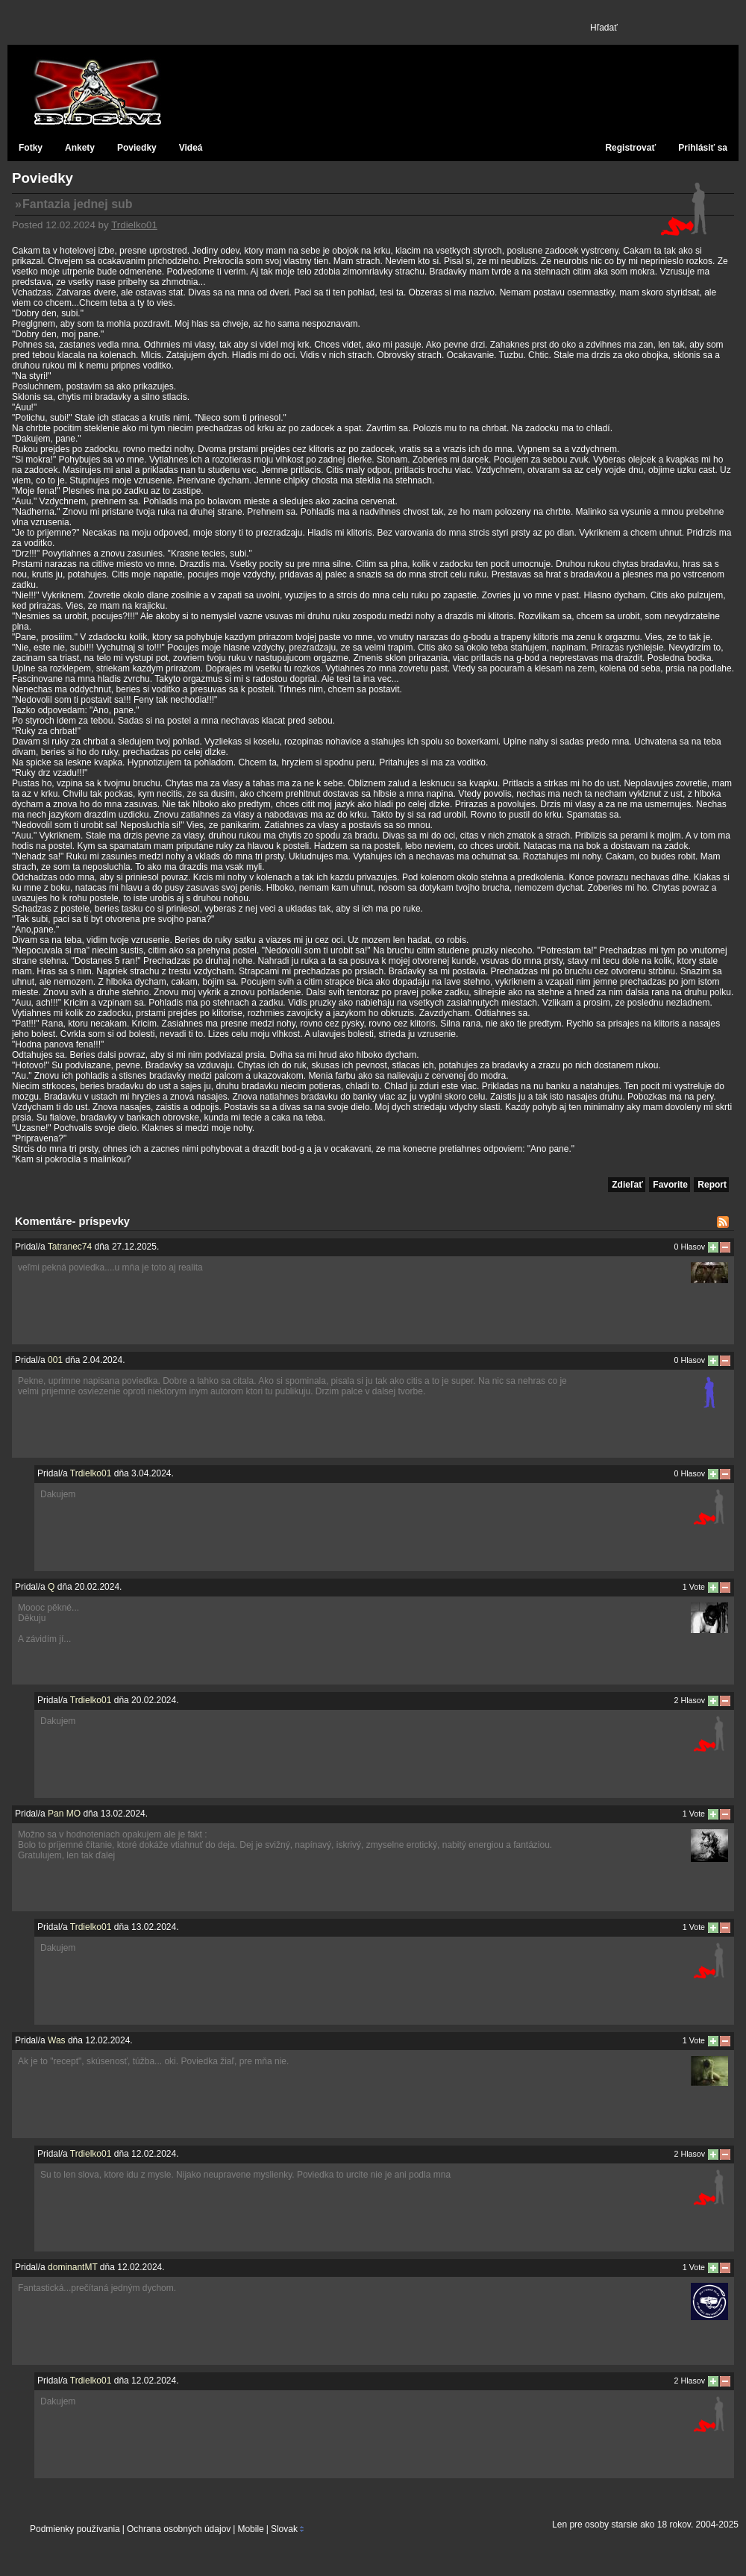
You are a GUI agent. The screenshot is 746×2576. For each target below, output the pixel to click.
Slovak (284, 2529)
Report (712, 1184)
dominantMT (72, 2267)
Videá (191, 147)
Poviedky (137, 147)
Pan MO (64, 1813)
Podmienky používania (75, 2529)
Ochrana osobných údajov (179, 2529)
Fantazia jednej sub (77, 204)
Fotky (31, 147)
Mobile (250, 2529)
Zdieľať (627, 1184)
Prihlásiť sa (702, 147)
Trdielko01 (134, 225)
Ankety (80, 147)
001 (55, 1360)
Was (57, 2040)
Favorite (670, 1184)
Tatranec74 (70, 1246)
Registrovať (630, 147)
